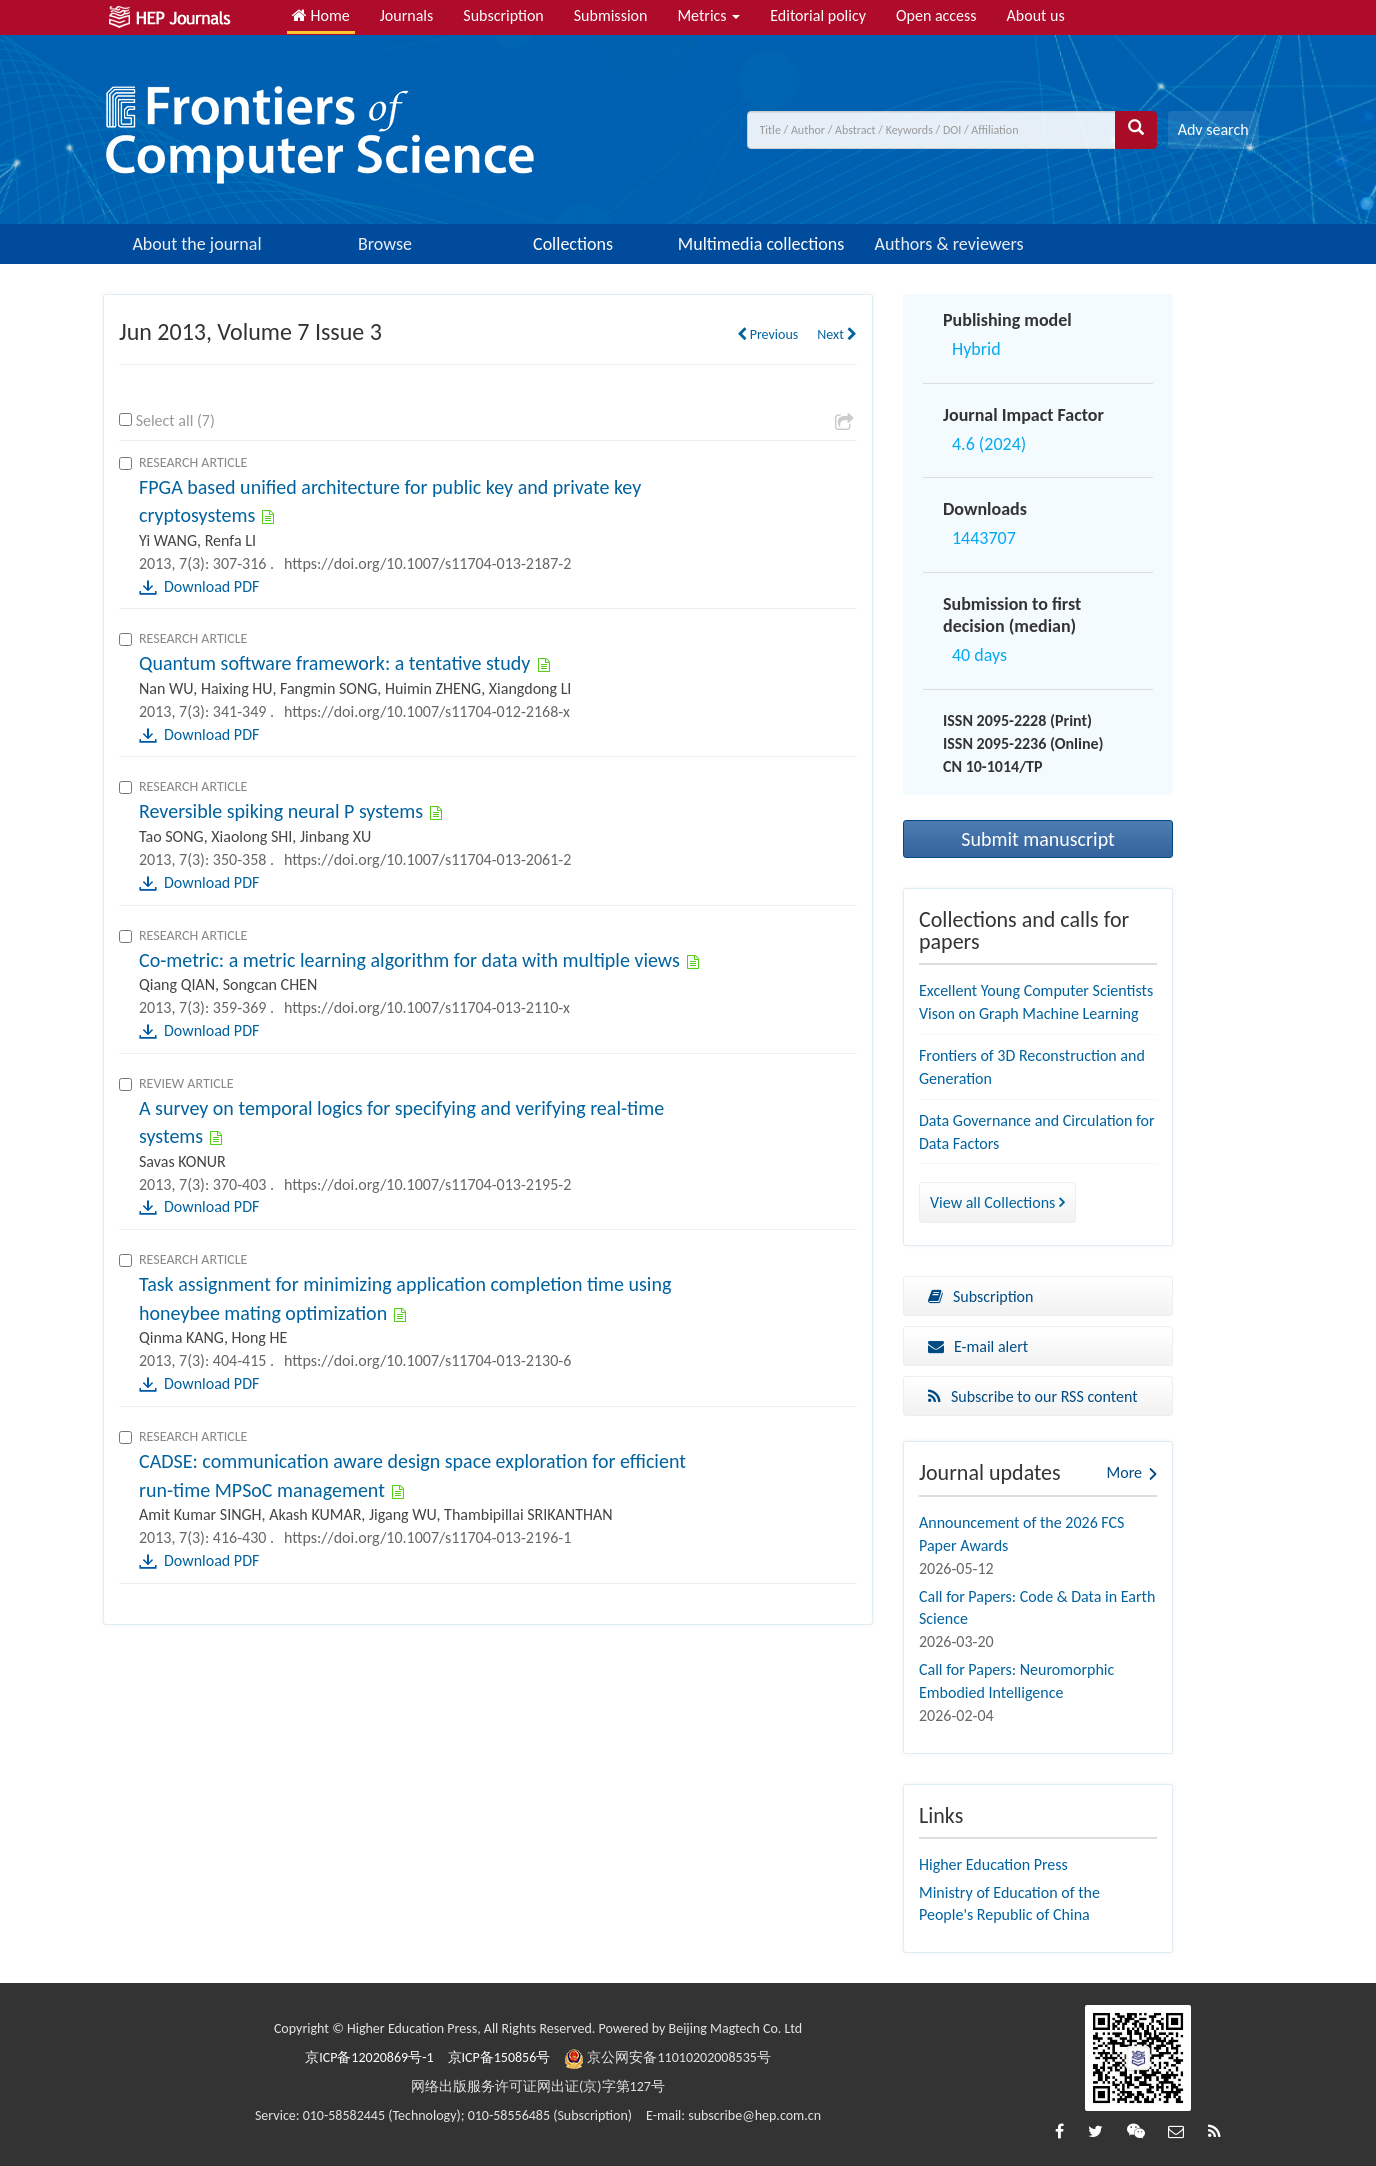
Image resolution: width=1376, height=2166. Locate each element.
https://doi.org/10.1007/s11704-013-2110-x (427, 1007)
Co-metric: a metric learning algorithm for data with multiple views (409, 960)
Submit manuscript (1038, 839)
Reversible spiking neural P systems (281, 811)
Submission (611, 15)
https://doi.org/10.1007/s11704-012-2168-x (427, 711)
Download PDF (211, 586)
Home (321, 15)
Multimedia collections (761, 244)
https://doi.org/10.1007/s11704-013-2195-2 (427, 1184)
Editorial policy (818, 15)
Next (837, 334)
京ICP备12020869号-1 (369, 2057)
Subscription (503, 15)
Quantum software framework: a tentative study (334, 663)
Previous (768, 334)
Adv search (1213, 129)
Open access (936, 15)
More (1124, 1472)
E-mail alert (978, 1346)
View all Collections (997, 1202)
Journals (407, 15)
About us (1036, 15)
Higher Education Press (993, 1864)
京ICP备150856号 (499, 2057)
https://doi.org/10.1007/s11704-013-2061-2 (427, 859)
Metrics (708, 15)
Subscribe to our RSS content (1033, 1396)
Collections (573, 244)
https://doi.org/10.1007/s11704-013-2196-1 (427, 1537)
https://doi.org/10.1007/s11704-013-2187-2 (427, 563)
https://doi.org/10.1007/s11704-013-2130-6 (427, 1360)
